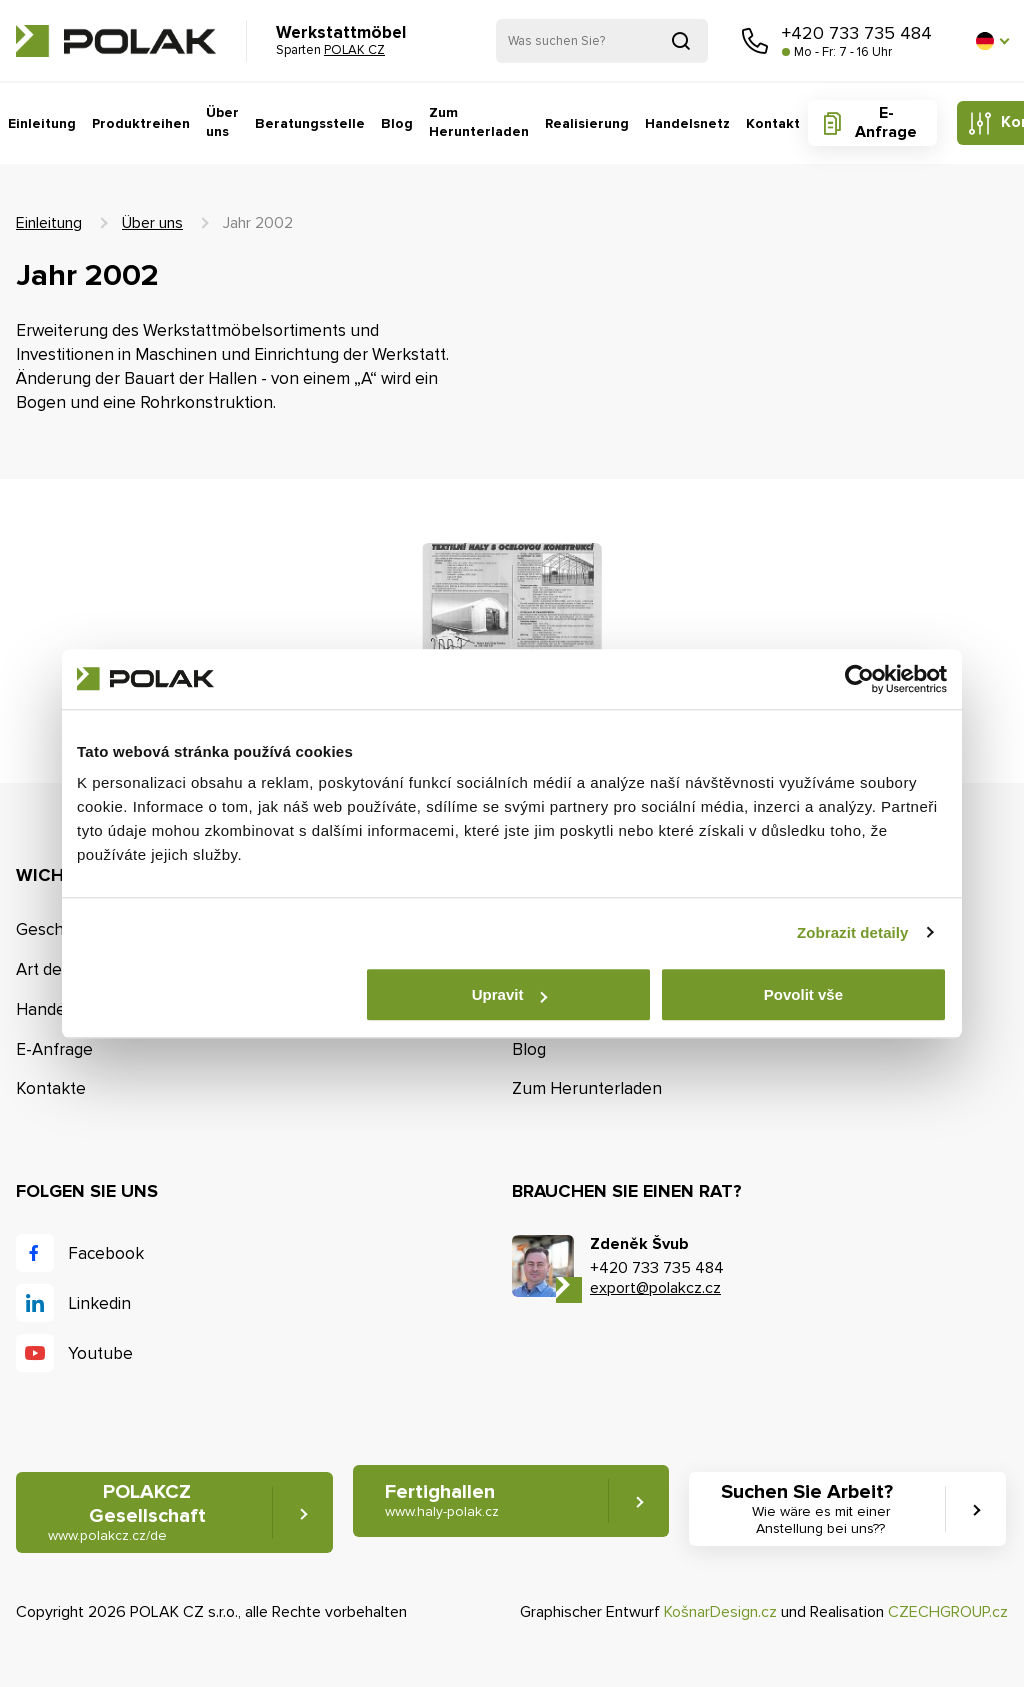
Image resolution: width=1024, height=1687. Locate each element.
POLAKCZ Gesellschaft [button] (127, 1512)
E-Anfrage (886, 122)
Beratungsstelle (310, 123)
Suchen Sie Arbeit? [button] (820, 1509)
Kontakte (51, 1088)
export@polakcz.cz (655, 1288)
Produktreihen (141, 123)
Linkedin (99, 1303)
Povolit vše (803, 994)
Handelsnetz (687, 123)
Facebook (106, 1253)
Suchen (681, 41)
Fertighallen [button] (442, 1500)
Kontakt (773, 123)
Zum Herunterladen (479, 122)
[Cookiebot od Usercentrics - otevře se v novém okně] (859, 679)
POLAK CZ (116, 41)
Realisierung (587, 123)
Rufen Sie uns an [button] (755, 41)
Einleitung (42, 123)
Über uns (222, 122)
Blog (397, 123)
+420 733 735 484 (857, 33)
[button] (992, 41)
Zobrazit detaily (853, 932)
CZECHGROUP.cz (948, 1612)
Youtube (100, 1353)
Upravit (510, 994)
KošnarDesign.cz (720, 1612)
